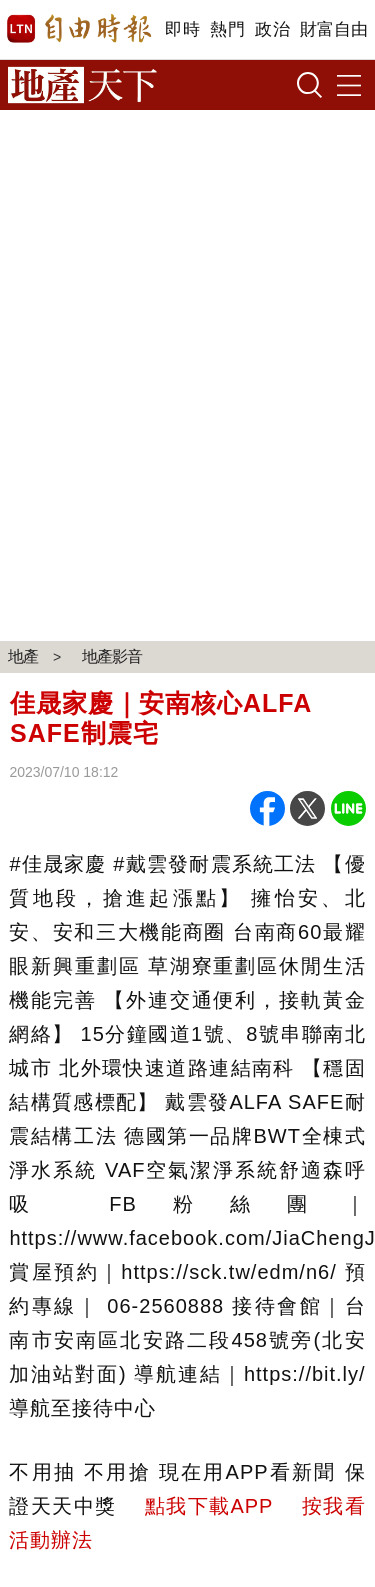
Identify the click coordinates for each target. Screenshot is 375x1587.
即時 (182, 29)
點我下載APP (209, 1506)
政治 (272, 29)
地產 (23, 656)
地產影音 (112, 656)
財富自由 (333, 29)
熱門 (227, 29)
